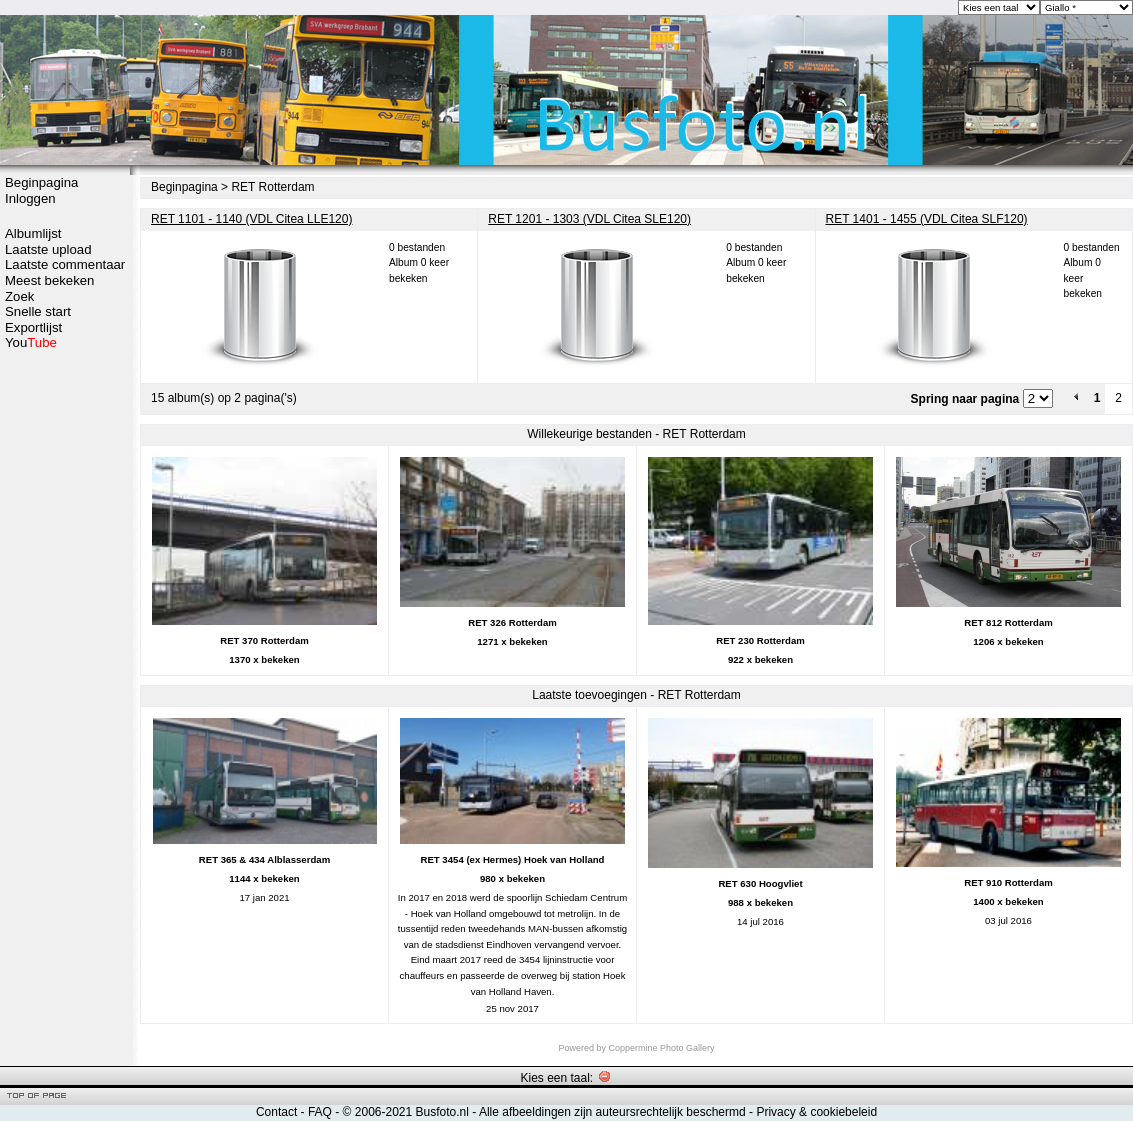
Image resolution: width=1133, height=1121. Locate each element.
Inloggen (30, 198)
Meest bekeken (49, 280)
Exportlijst (33, 327)
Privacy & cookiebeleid (816, 1112)
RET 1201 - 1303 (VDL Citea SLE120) (589, 219)
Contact (276, 1112)
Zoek (19, 296)
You (31, 342)
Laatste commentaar (65, 264)
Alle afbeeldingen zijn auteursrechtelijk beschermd (612, 1112)
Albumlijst (33, 233)
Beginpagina (41, 182)
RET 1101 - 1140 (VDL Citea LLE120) (251, 219)
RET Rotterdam (272, 187)
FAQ (320, 1112)
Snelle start (38, 311)
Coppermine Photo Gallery (661, 1048)
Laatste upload (48, 249)
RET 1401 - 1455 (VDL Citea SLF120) (927, 219)
